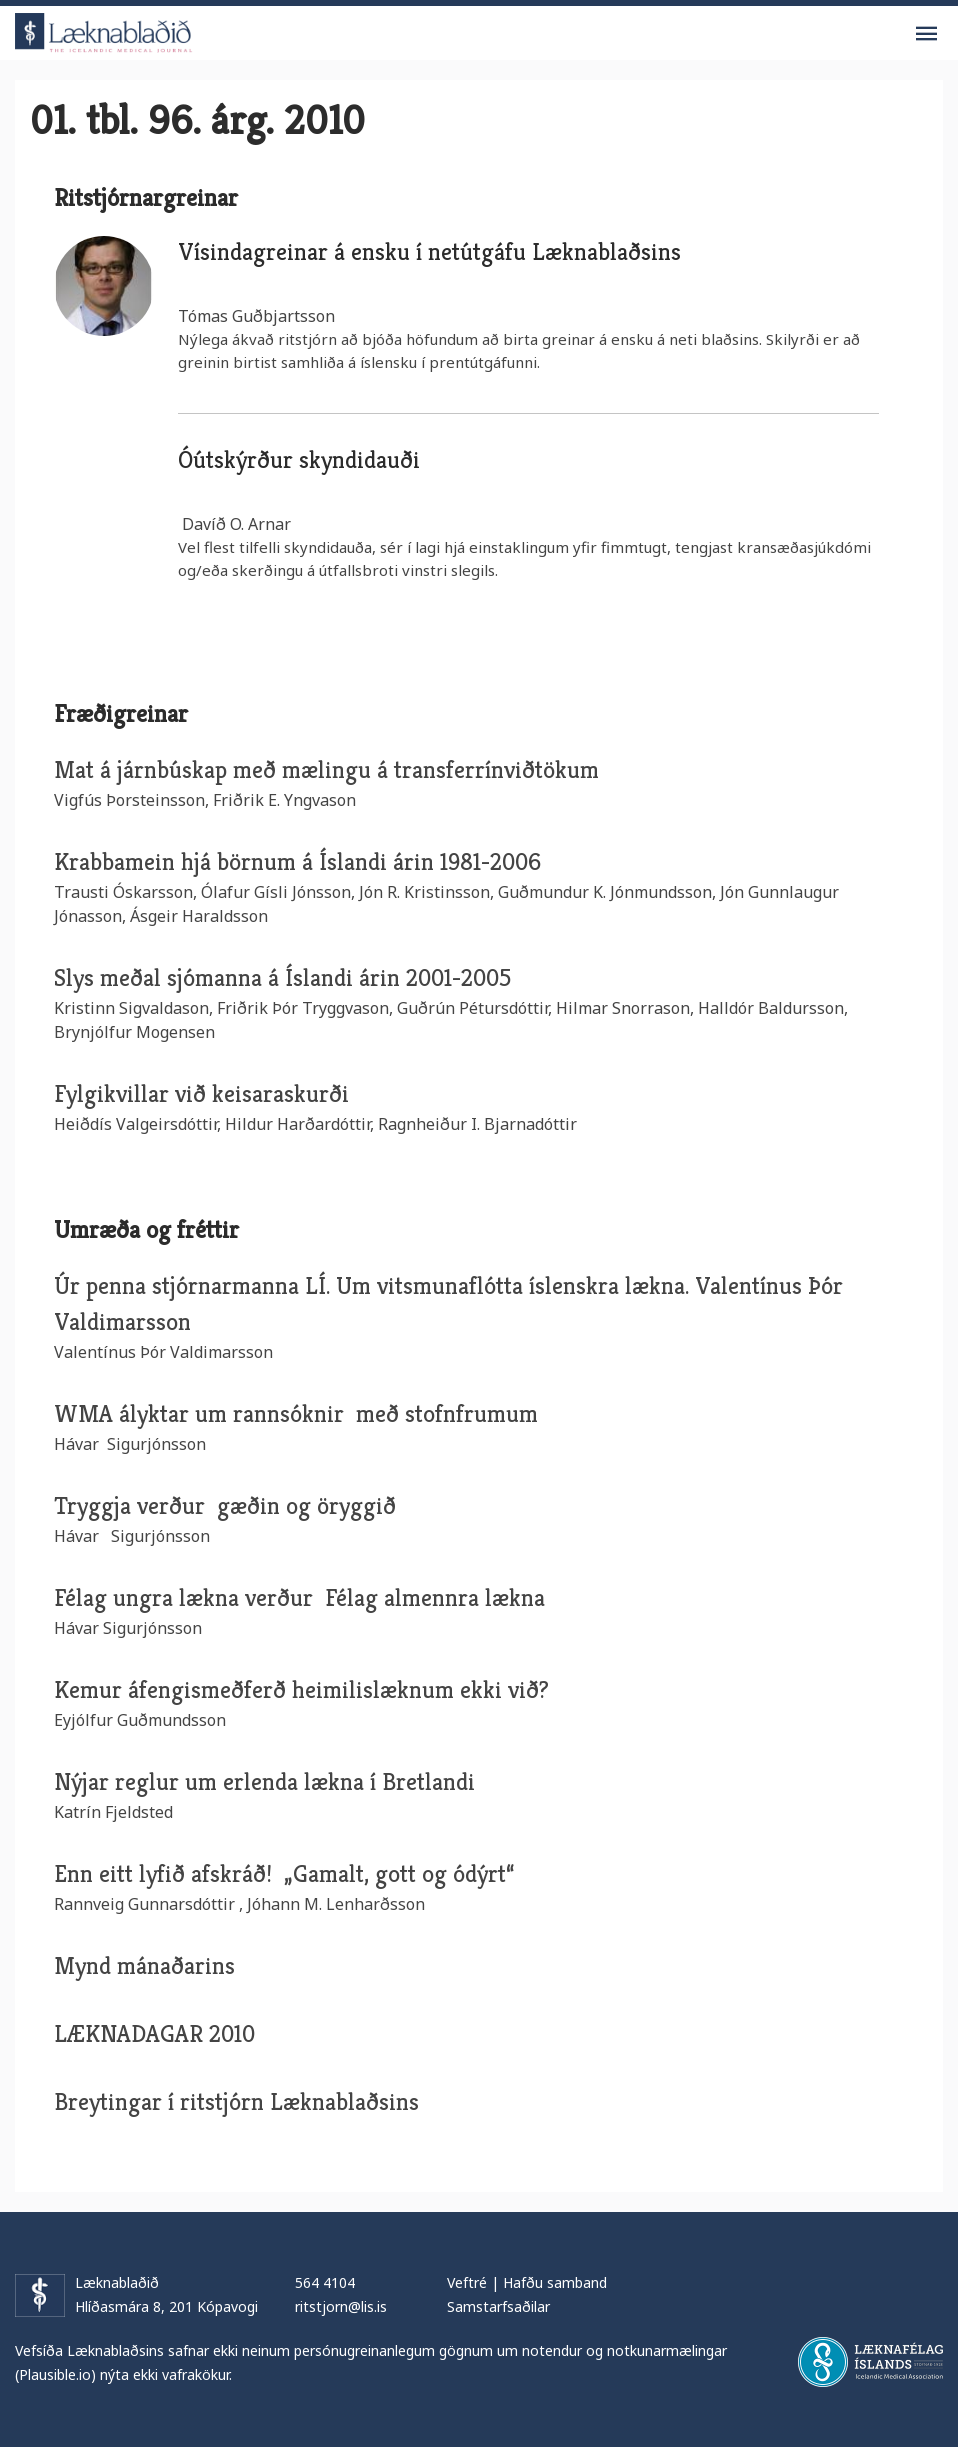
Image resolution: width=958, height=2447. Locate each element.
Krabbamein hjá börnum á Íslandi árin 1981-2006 (297, 862)
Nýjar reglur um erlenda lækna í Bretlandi (264, 1782)
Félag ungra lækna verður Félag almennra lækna (299, 1598)
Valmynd (926, 34)
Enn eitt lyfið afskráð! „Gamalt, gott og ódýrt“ (287, 1874)
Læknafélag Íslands (870, 2362)
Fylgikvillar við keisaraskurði (201, 1094)
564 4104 (325, 2282)
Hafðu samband (555, 2282)
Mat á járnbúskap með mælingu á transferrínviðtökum (326, 770)
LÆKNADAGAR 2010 (154, 2034)
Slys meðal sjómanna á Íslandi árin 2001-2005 (282, 978)
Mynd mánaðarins (144, 1966)
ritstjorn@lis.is (341, 2306)
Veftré (467, 2282)
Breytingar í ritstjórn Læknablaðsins (236, 2102)
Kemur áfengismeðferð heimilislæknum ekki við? (301, 1690)
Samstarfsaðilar (498, 2306)
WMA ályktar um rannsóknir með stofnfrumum (296, 1414)
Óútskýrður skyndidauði (299, 460)
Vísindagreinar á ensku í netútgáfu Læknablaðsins (429, 252)
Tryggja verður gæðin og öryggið (225, 1506)
